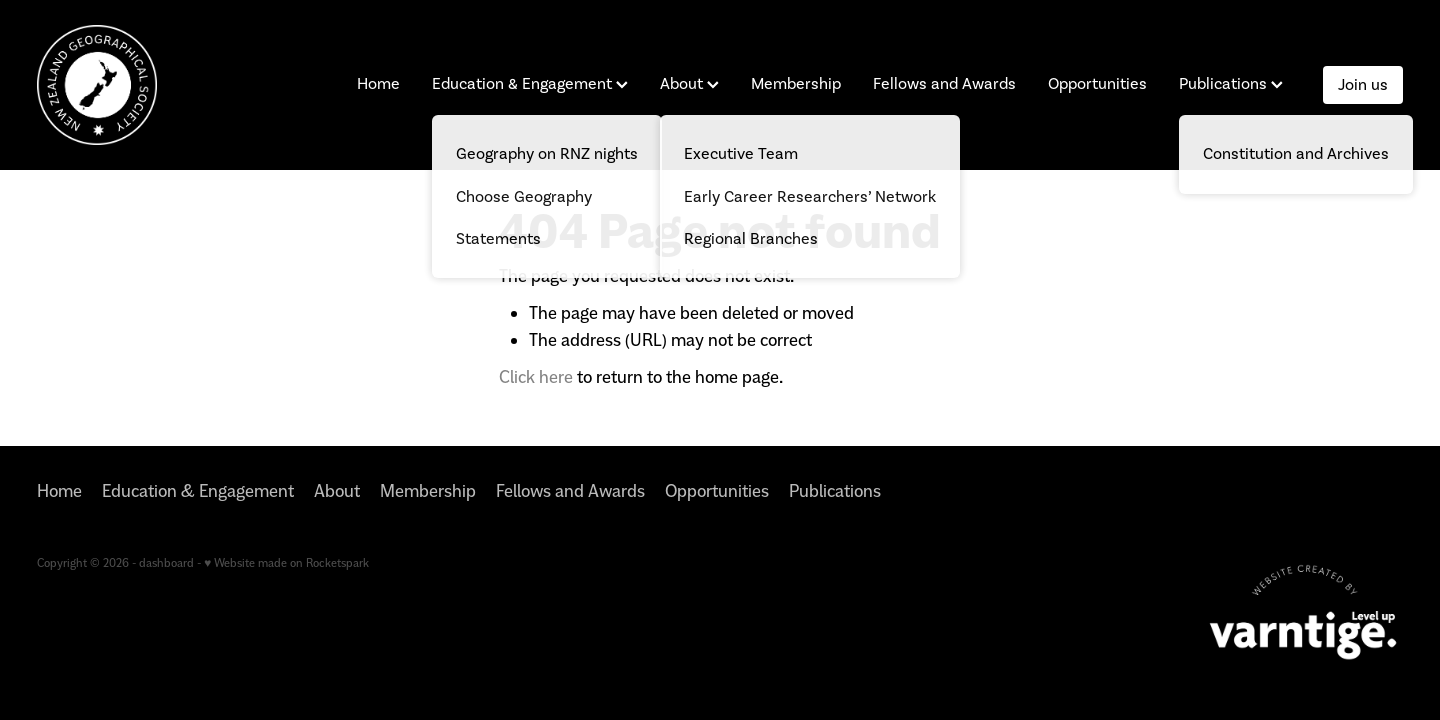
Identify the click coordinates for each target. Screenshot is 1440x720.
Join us (1363, 84)
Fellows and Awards (944, 83)
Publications (1231, 83)
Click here (536, 376)
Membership (796, 83)
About (689, 83)
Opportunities (1097, 83)
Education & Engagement (530, 83)
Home (378, 83)
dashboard (166, 563)
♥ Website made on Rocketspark (286, 563)
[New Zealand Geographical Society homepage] (173, 85)
